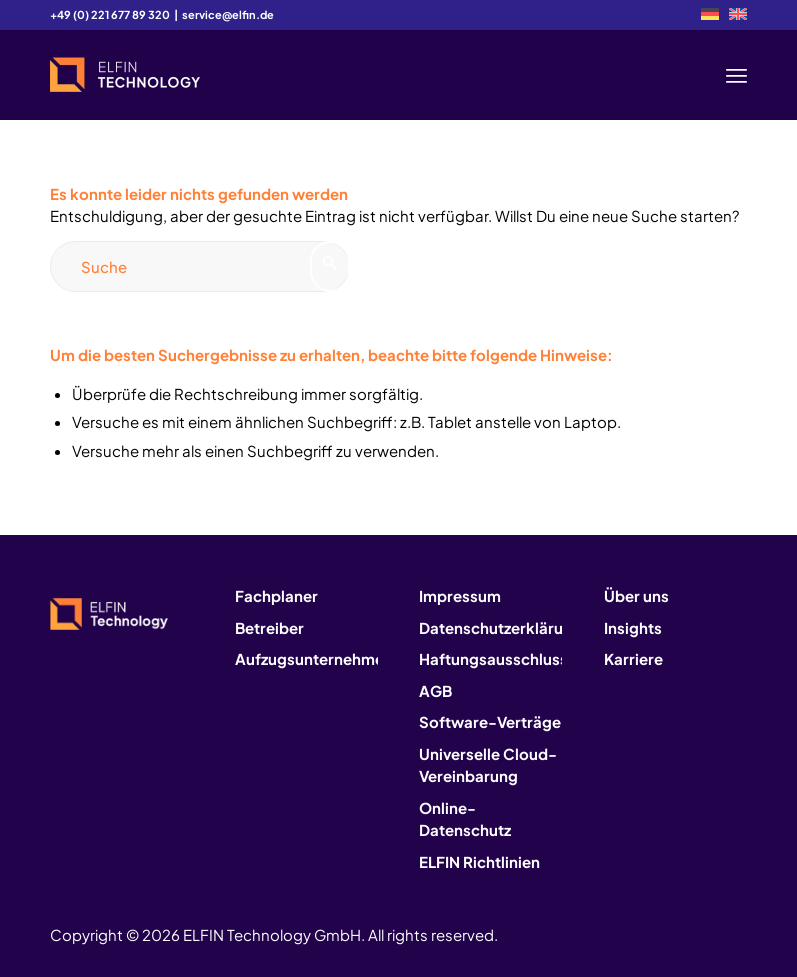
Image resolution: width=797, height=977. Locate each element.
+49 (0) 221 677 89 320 (110, 14)
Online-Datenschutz (465, 819)
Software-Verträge (490, 721)
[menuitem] (710, 14)
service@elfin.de (228, 14)
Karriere (633, 658)
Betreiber (269, 627)
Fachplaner (276, 595)
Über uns (636, 595)
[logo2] (125, 75)
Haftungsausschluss (490, 658)
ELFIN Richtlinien (479, 861)
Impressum (460, 595)
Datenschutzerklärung (490, 627)
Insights (633, 627)
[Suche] (200, 266)
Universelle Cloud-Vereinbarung (488, 765)
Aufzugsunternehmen (306, 658)
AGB (435, 690)
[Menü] (736, 75)
